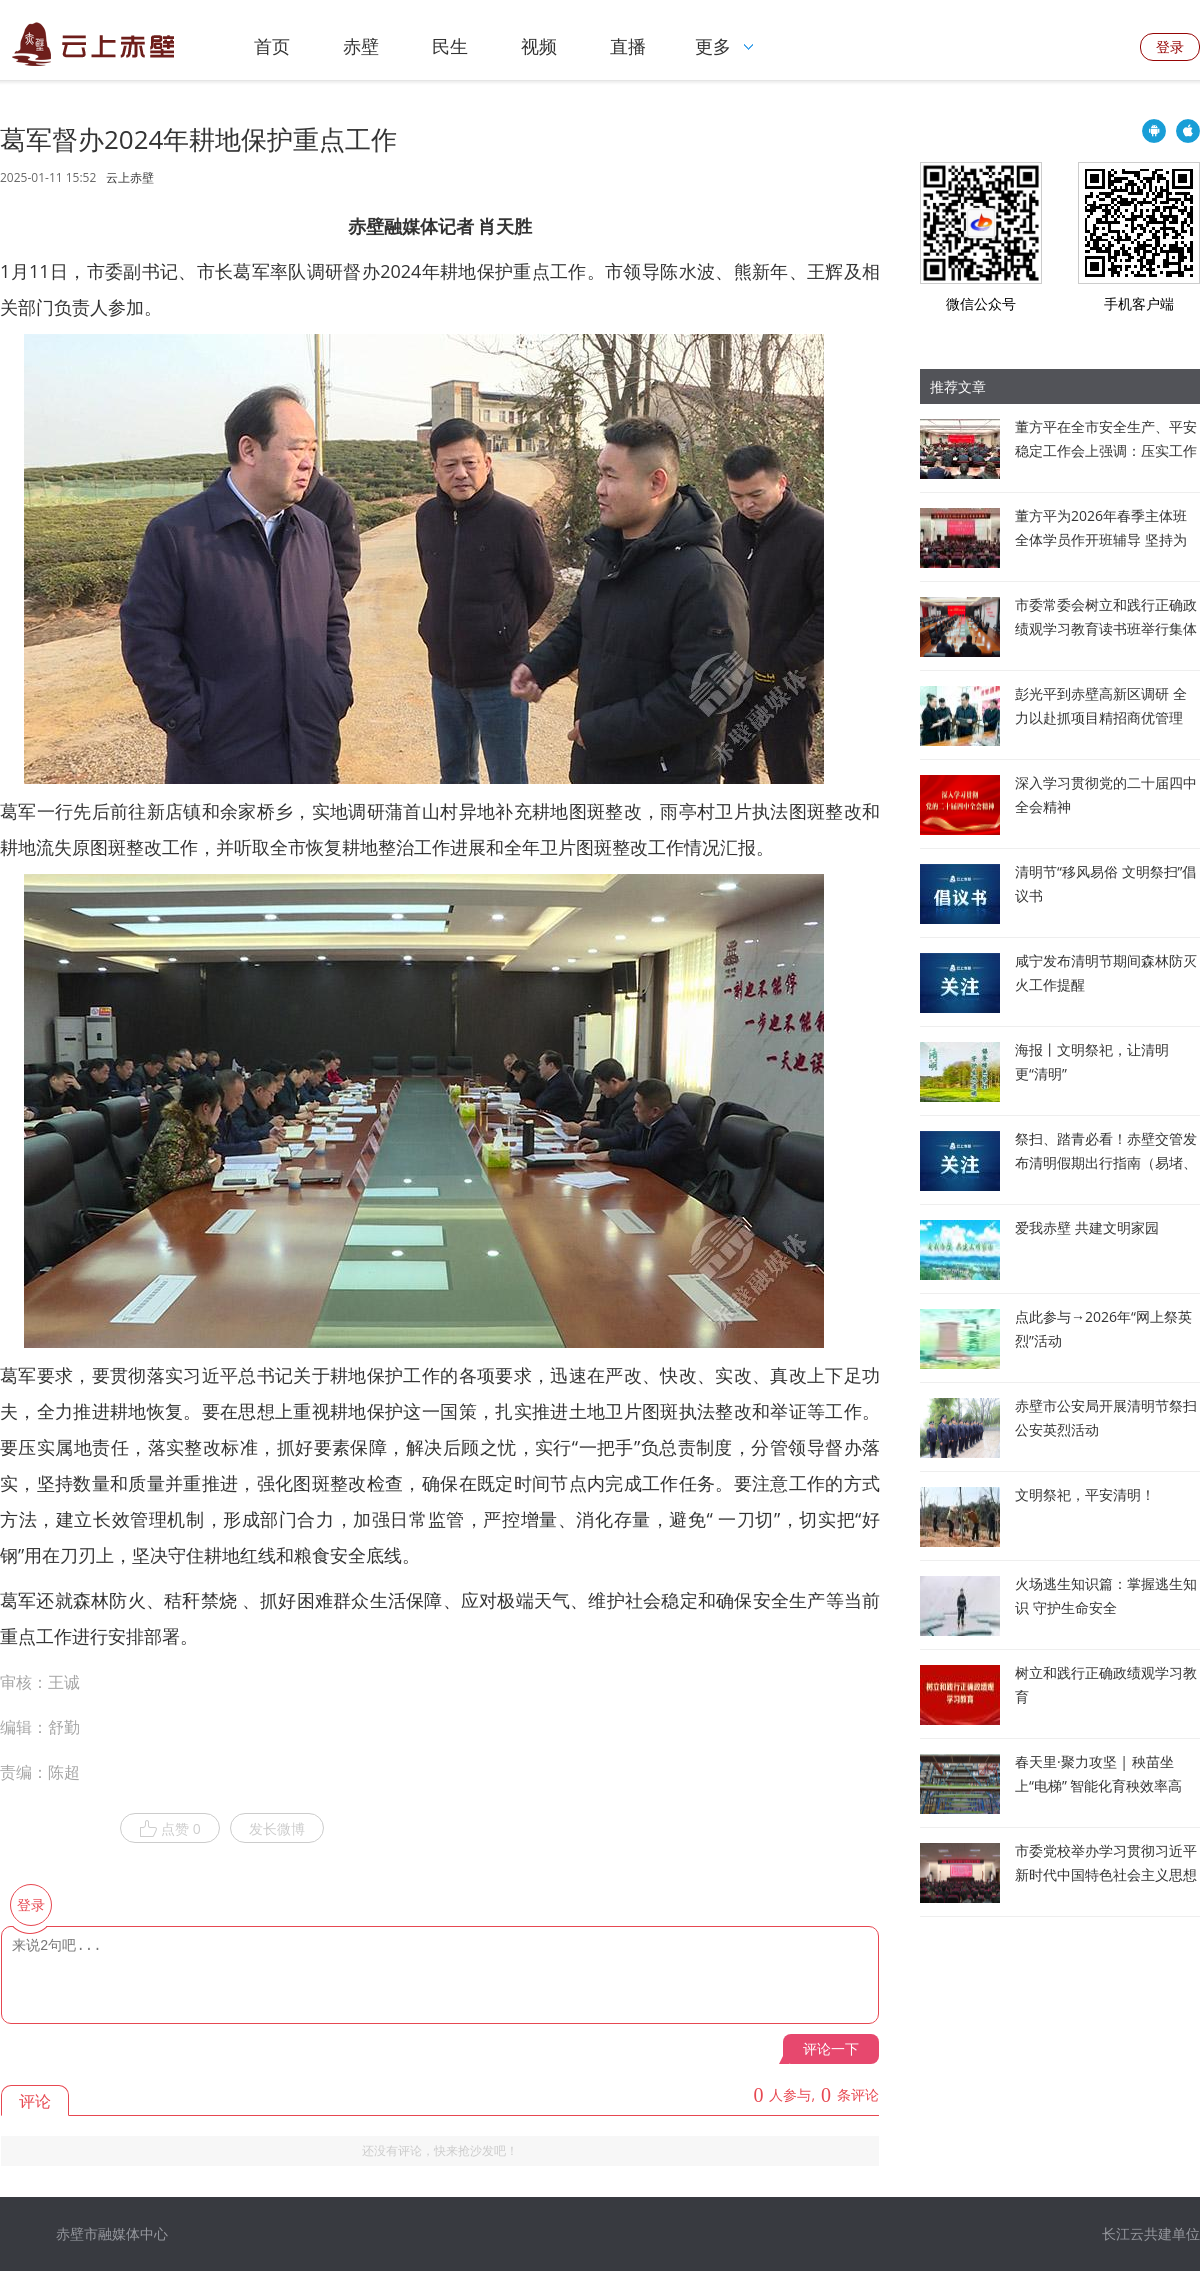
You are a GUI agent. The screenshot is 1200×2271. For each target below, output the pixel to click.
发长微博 (277, 1828)
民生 (450, 46)
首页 (272, 46)
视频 (539, 46)
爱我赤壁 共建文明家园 (1087, 1227)
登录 (1170, 46)
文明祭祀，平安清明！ (1085, 1494)
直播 (628, 46)
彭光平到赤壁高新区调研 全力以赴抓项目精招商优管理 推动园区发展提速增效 (1101, 717)
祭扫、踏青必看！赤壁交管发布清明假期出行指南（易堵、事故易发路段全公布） (1106, 1162)
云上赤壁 (130, 178)
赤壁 (361, 46)
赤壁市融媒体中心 (112, 2233)
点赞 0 (170, 1829)
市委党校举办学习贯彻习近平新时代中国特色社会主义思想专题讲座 (1106, 1874)
